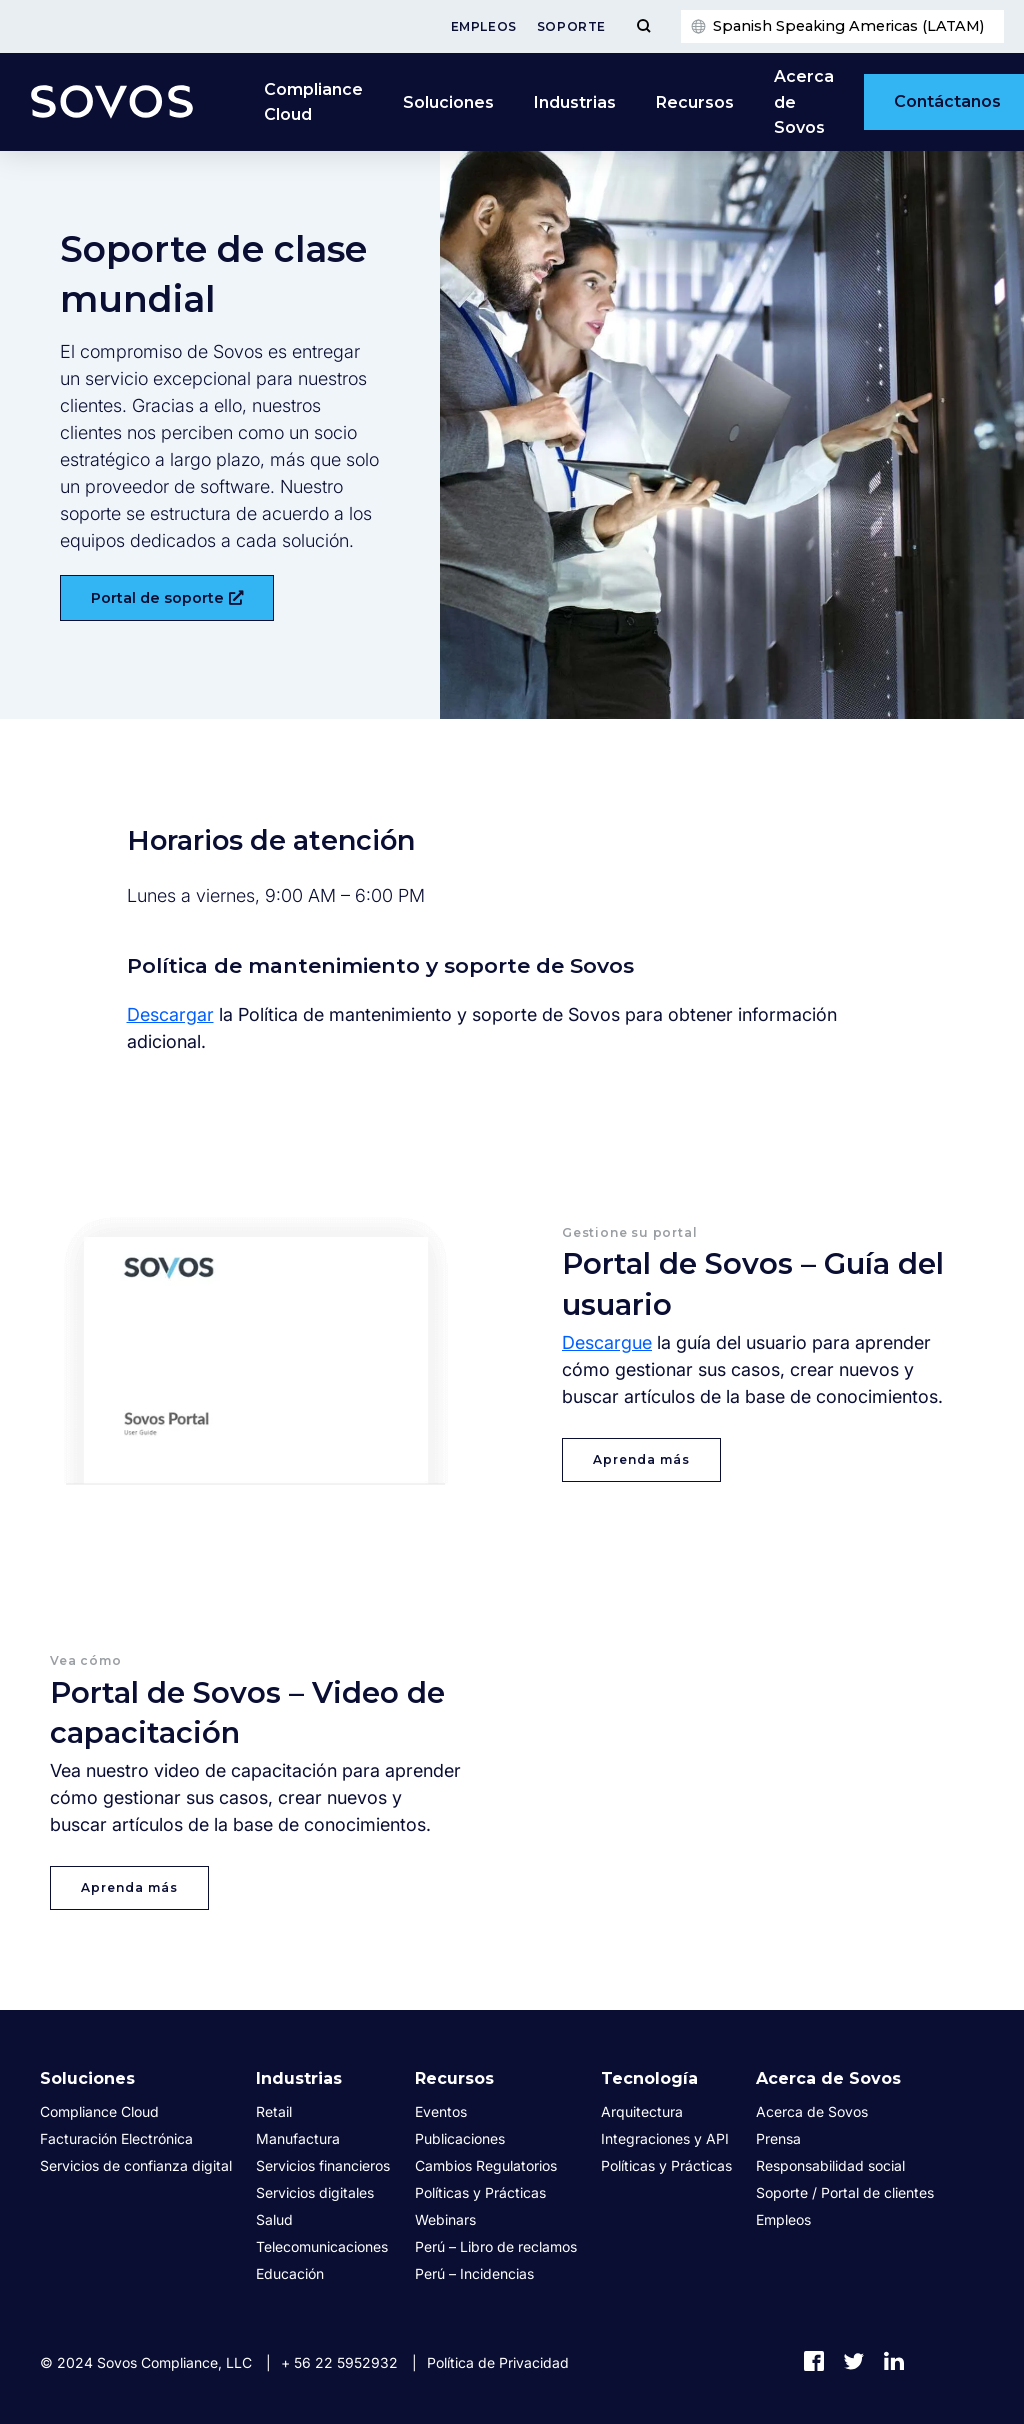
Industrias (575, 102)
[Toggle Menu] (643, 26)
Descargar (170, 1014)
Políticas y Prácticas (480, 2192)
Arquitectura (642, 2111)
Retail (274, 2111)
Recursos (695, 102)
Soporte (571, 26)
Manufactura (298, 2138)
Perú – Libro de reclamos (496, 2246)
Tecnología (649, 2078)
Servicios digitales (315, 2192)
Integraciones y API (665, 2138)
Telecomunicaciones (322, 2246)
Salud (274, 2219)
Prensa (778, 2138)
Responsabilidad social (830, 2165)
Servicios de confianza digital (136, 2165)
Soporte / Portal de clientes (845, 2192)
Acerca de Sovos (804, 102)
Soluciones (448, 102)
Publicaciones (460, 2138)
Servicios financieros (323, 2165)
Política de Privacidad (498, 2362)
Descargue (607, 1342)
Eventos (441, 2111)
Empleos (484, 26)
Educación (290, 2273)
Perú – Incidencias (474, 2273)
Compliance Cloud (313, 102)
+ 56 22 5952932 (339, 2362)
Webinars (445, 2219)
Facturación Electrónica (116, 2138)
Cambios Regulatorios (486, 2165)
